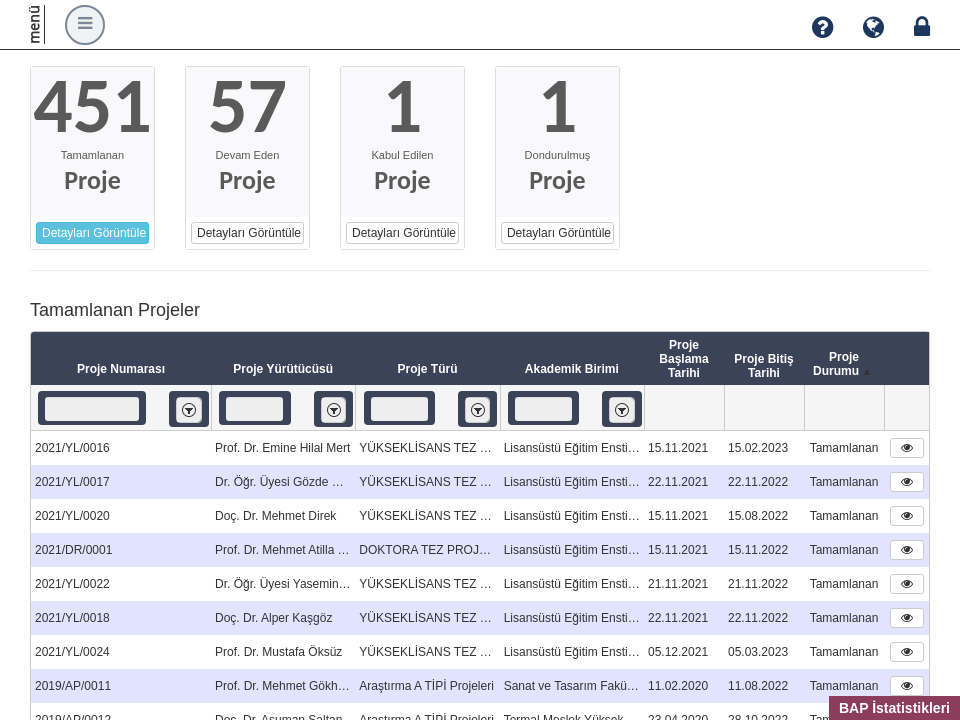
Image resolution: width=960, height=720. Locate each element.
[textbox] (92, 409)
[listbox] (189, 409)
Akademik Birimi (572, 369)
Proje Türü (427, 369)
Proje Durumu (844, 365)
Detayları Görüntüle (94, 233)
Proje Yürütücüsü (283, 369)
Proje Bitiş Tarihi (763, 366)
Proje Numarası (121, 369)
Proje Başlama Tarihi (683, 359)
